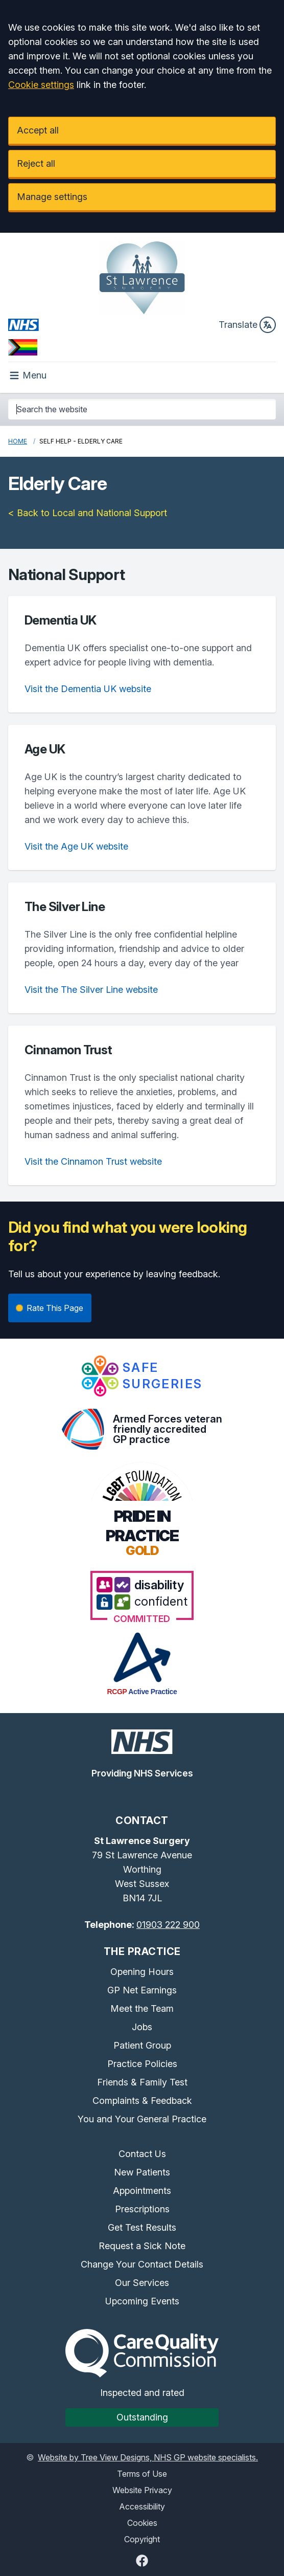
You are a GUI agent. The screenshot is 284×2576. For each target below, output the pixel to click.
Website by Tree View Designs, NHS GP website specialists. (148, 2457)
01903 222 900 (168, 1924)
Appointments (142, 2190)
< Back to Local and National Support (87, 512)
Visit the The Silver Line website (91, 989)
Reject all (36, 163)
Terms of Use (142, 2474)
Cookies (142, 2523)
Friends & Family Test (142, 2082)
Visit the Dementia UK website (88, 688)
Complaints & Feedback (142, 2100)
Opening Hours (142, 1971)
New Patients (142, 2172)
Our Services (142, 2282)
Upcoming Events (142, 2301)
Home (17, 441)
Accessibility (142, 2506)
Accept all (38, 130)
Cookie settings (41, 84)
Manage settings (52, 196)
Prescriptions (142, 2209)
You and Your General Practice (142, 2119)
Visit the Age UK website (76, 846)
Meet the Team (142, 2008)
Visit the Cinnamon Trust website (93, 1161)
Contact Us (142, 2153)
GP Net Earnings (142, 1990)
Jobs (142, 2027)
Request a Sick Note (142, 2245)
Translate (247, 325)
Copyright (142, 2539)
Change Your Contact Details (142, 2264)
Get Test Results (142, 2227)
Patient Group (142, 2045)
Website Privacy (142, 2490)
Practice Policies (142, 2063)
